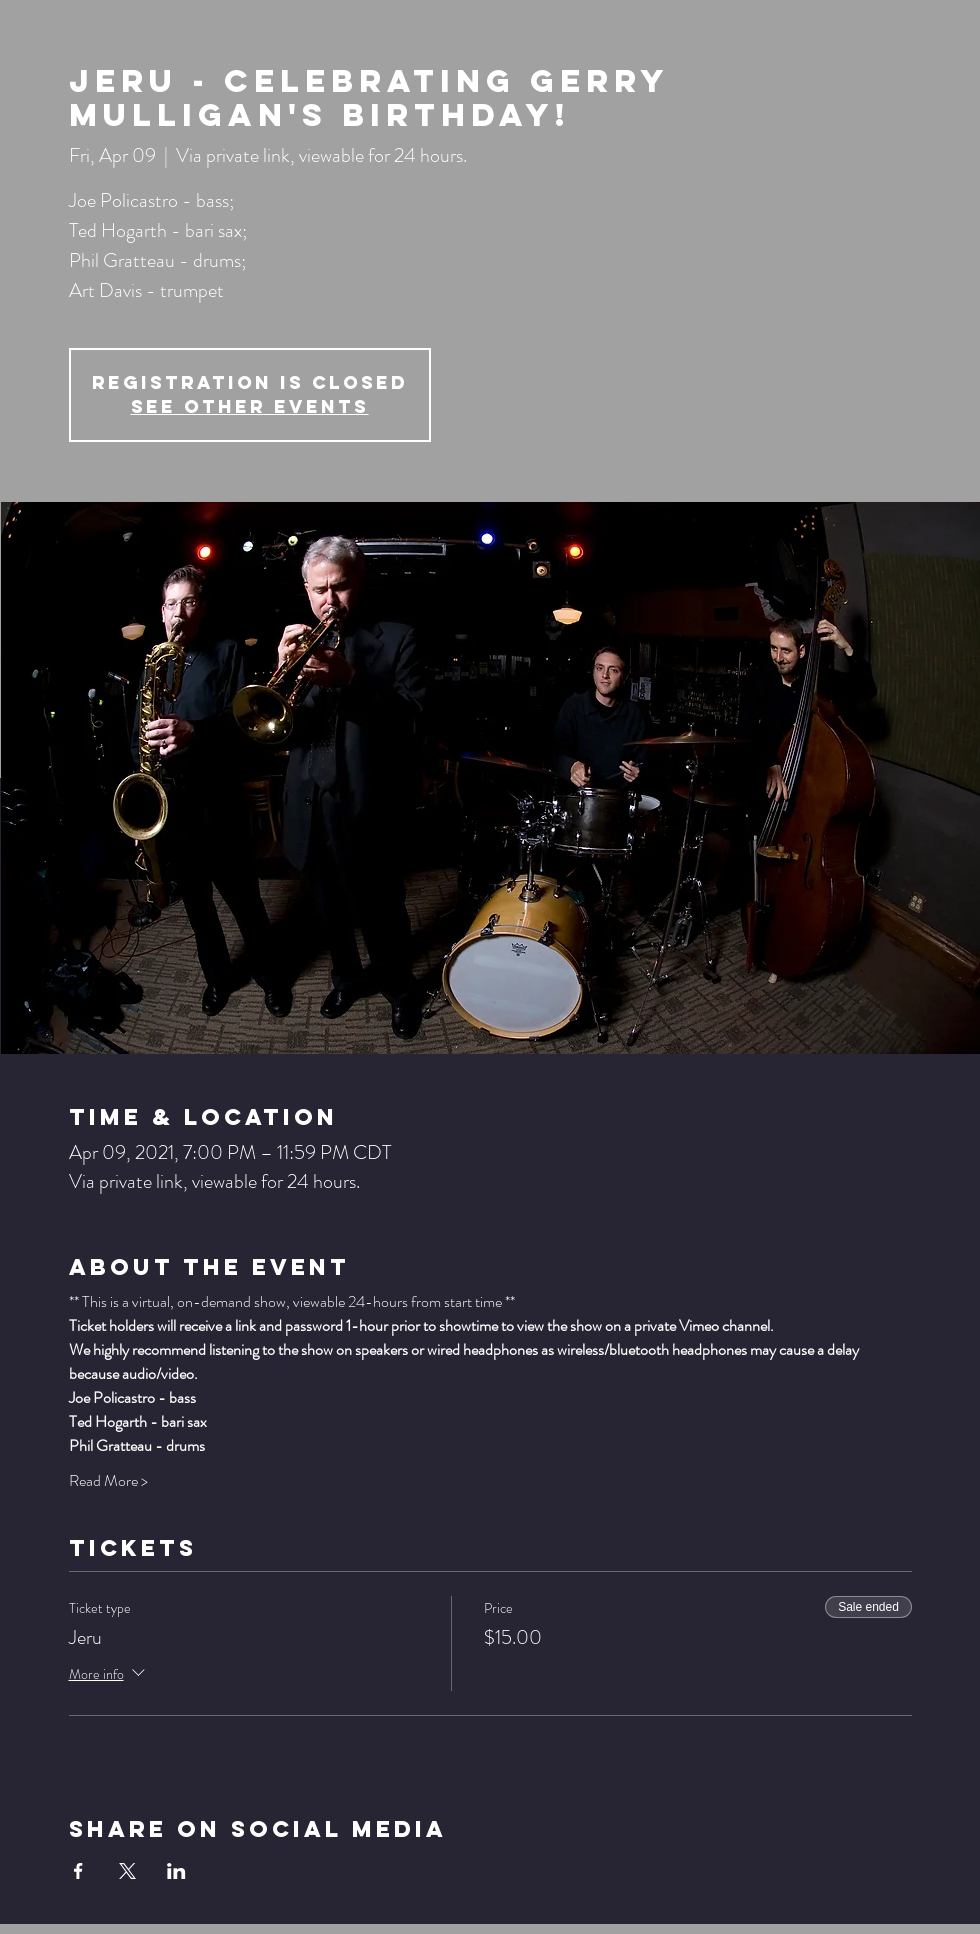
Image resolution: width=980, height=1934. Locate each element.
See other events (250, 406)
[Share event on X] (127, 1871)
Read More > (108, 1481)
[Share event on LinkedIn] (176, 1871)
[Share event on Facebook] (78, 1871)
